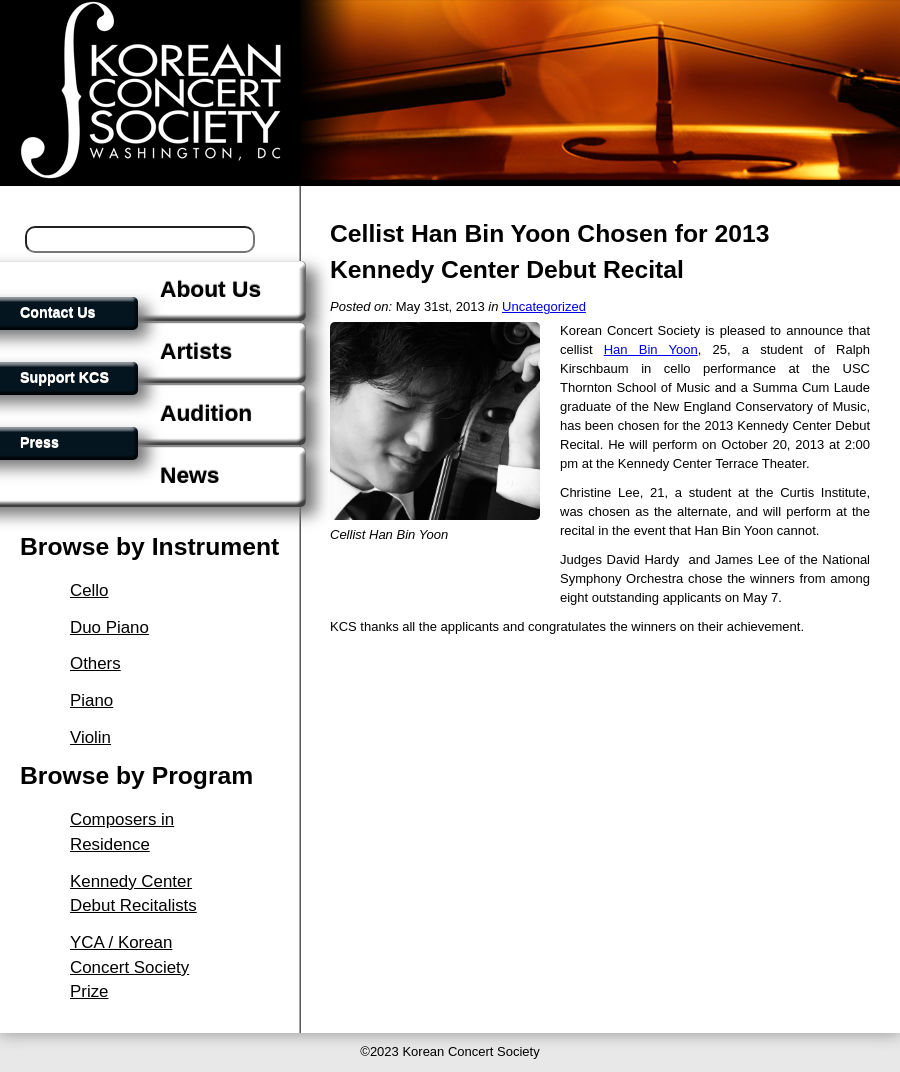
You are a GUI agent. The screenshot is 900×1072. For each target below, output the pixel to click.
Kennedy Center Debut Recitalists (133, 894)
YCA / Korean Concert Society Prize (129, 967)
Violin (90, 737)
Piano (91, 700)
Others (95, 663)
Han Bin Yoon (651, 349)
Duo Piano (109, 627)
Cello (89, 590)
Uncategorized (544, 306)
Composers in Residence (122, 832)
